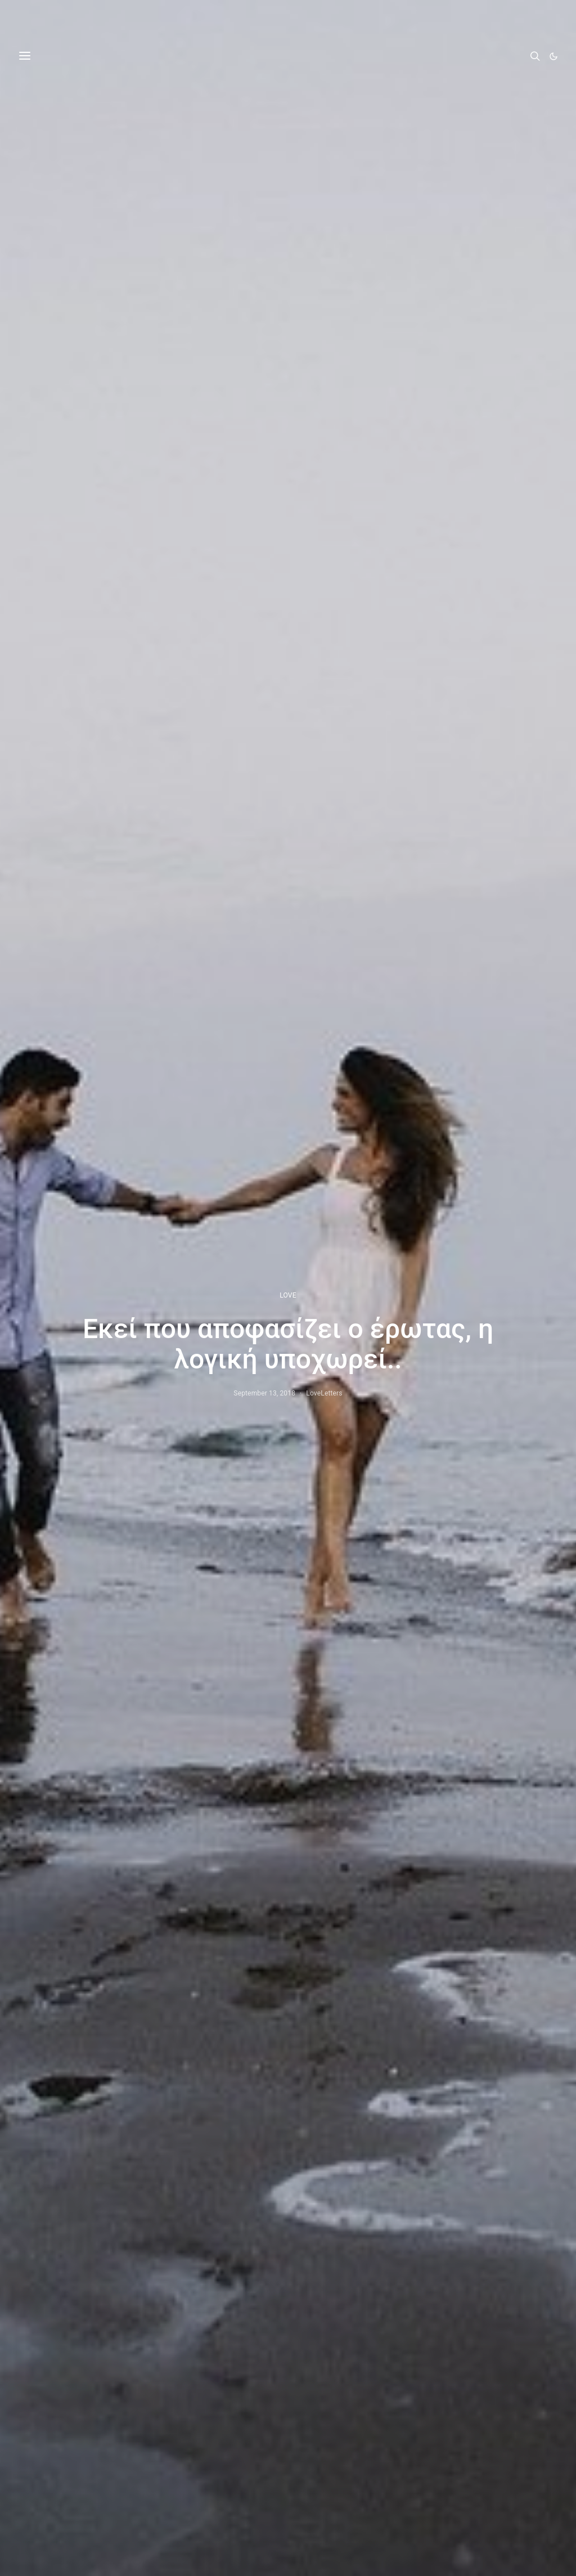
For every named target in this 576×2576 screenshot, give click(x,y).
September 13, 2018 (264, 1393)
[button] (553, 56)
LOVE (288, 1295)
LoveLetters (324, 1393)
